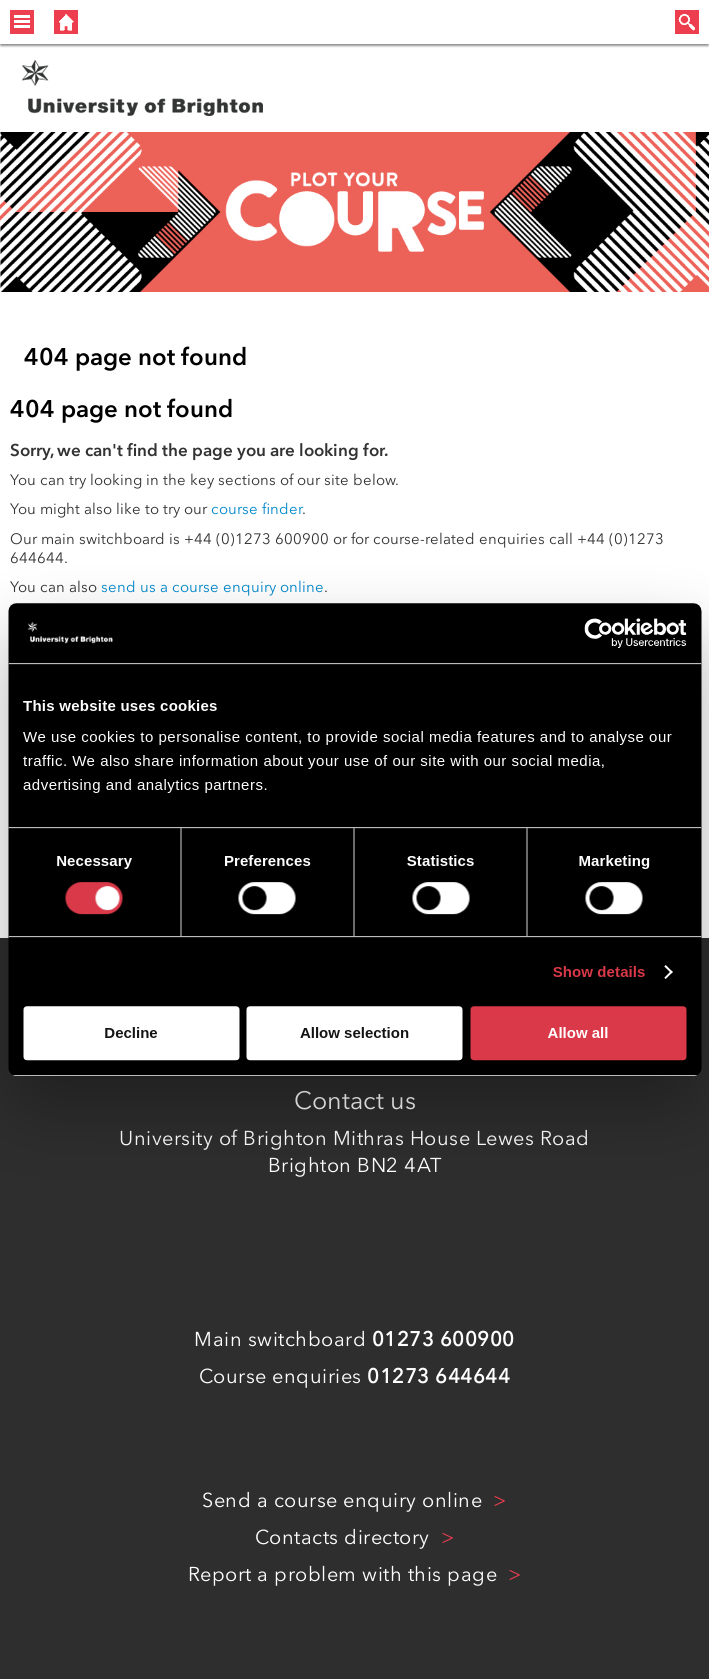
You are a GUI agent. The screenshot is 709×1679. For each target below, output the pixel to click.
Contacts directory (345, 1537)
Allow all (578, 1032)
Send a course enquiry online (345, 1500)
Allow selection (354, 1032)
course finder (256, 509)
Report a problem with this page (345, 1574)
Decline (130, 1032)
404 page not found (135, 356)
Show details (599, 971)
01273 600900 (443, 1339)
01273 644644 (438, 1376)
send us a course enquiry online (212, 587)
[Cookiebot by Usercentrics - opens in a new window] (598, 633)
